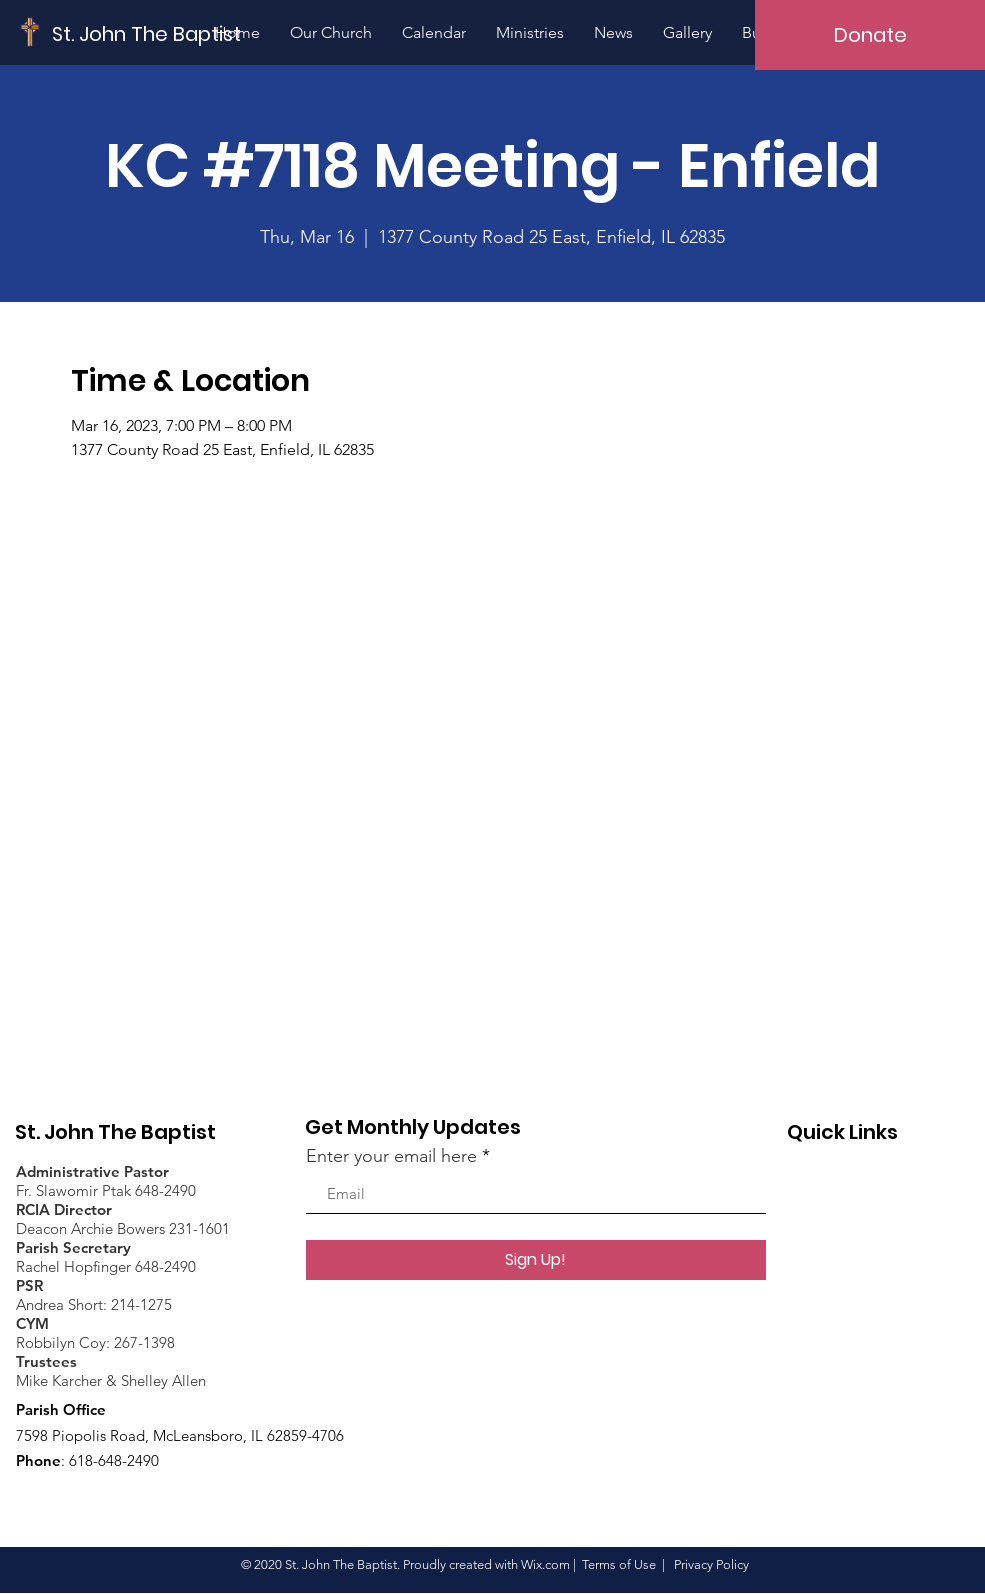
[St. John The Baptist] (147, 33)
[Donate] (870, 35)
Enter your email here (391, 1156)
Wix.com (545, 1564)
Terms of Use (619, 1564)
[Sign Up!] (536, 1260)
